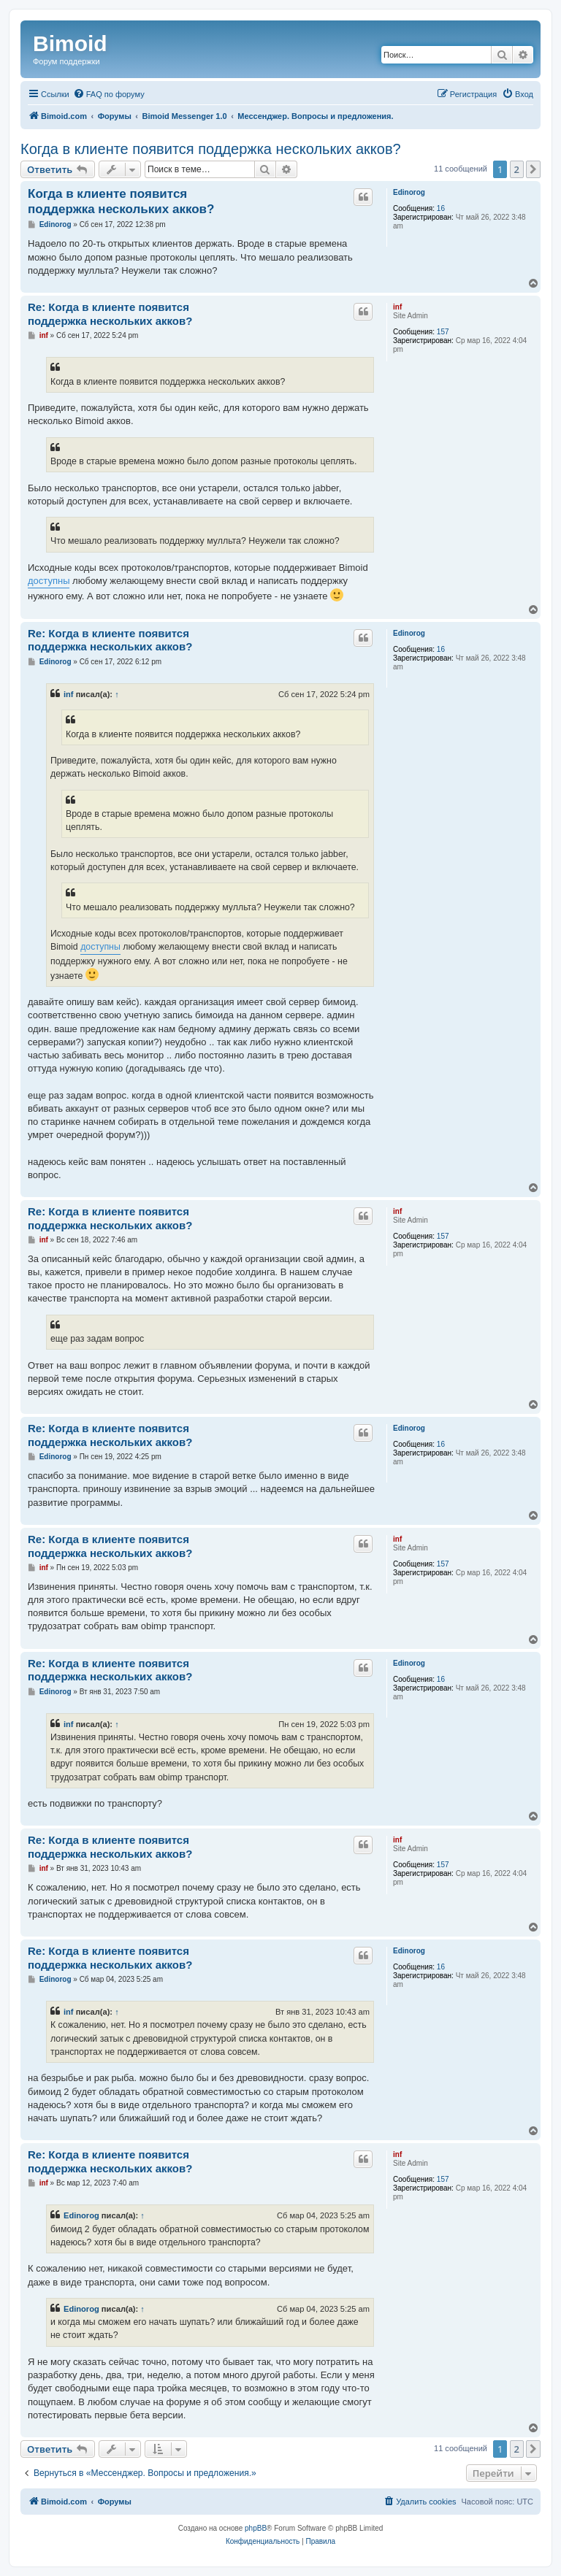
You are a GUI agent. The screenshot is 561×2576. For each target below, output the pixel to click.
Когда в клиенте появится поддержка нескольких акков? (210, 149)
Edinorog (409, 192)
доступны (48, 580)
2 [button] (516, 169)
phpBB (256, 2528)
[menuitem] (109, 94)
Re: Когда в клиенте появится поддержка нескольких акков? (110, 314)
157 (443, 332)
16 (441, 208)
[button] (533, 169)
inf (397, 307)
